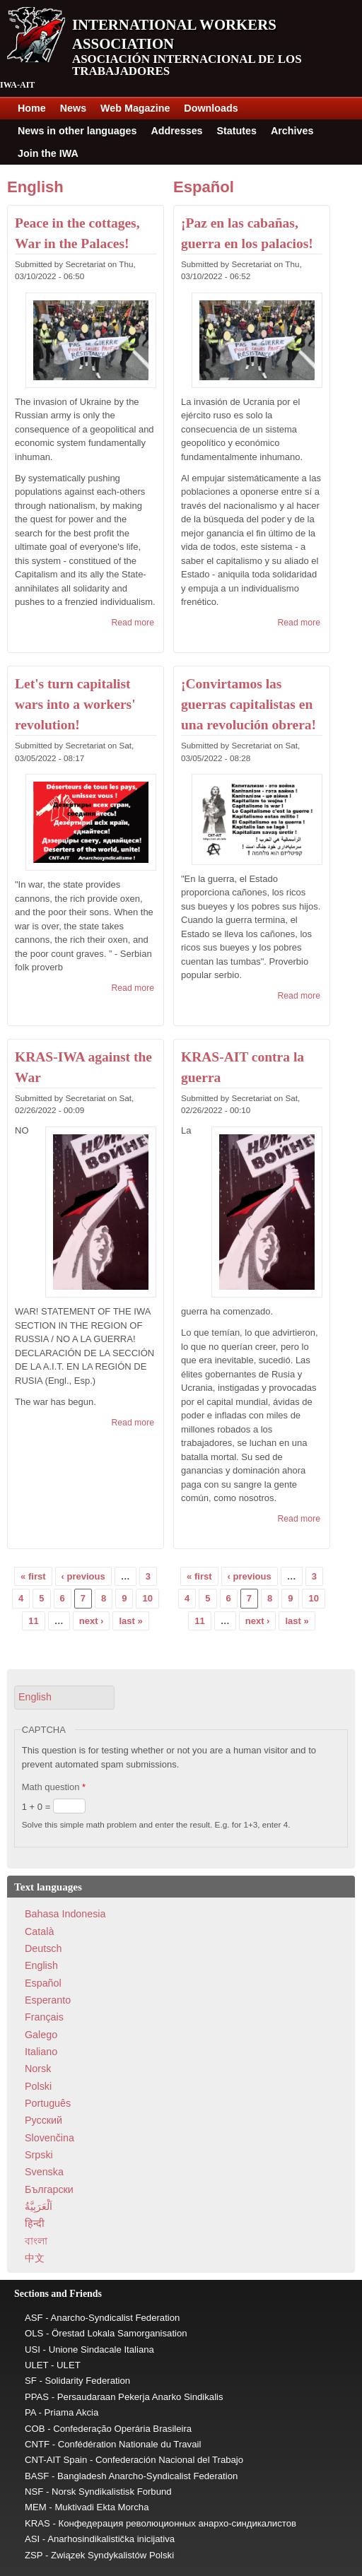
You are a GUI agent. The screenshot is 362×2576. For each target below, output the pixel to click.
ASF (34, 2317)
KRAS (37, 2523)
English (35, 187)
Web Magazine (135, 108)
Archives (292, 130)
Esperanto (48, 2000)
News (73, 108)
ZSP (33, 2555)
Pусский (43, 2120)
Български (49, 2189)
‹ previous (83, 1576)
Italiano (41, 2051)
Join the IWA (48, 153)
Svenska (44, 2171)
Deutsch (43, 1948)
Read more (133, 623)
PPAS (37, 2397)
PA (30, 2412)
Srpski (39, 2154)
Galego (41, 2034)
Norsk (38, 2068)
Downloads (211, 108)
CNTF (37, 2444)
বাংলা (36, 2241)
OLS (34, 2333)
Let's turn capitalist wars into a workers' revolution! (75, 704)
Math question (54, 1787)
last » (130, 1621)
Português (48, 2103)
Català (39, 1931)
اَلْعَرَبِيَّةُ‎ (38, 2206)
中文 (35, 2258)
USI (32, 2349)
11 (33, 1621)
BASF (37, 2476)
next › (91, 1621)
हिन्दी (35, 2223)
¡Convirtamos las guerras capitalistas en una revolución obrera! (248, 704)
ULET (36, 2365)
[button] (64, 1697)
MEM (36, 2507)
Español (203, 187)
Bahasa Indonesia (65, 1913)
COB (35, 2428)
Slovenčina (49, 2137)
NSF (34, 2491)
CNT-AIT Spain (56, 2459)
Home (32, 108)
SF (31, 2380)
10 (147, 1598)
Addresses (176, 130)
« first (33, 1576)
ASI (32, 2539)
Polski (38, 2086)
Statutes (237, 130)
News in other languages (77, 130)
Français (44, 2017)
